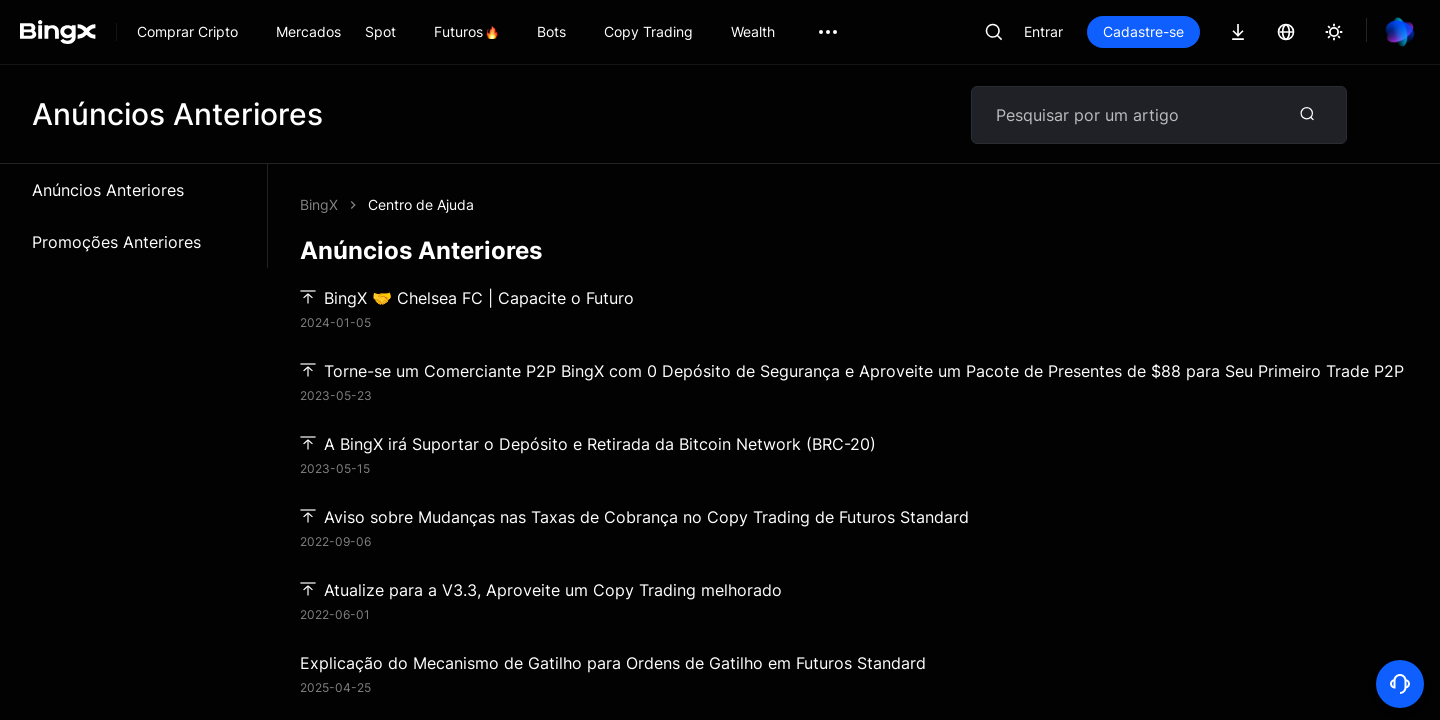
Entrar (1043, 31)
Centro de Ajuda (421, 204)
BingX (319, 204)
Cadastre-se (1143, 31)
